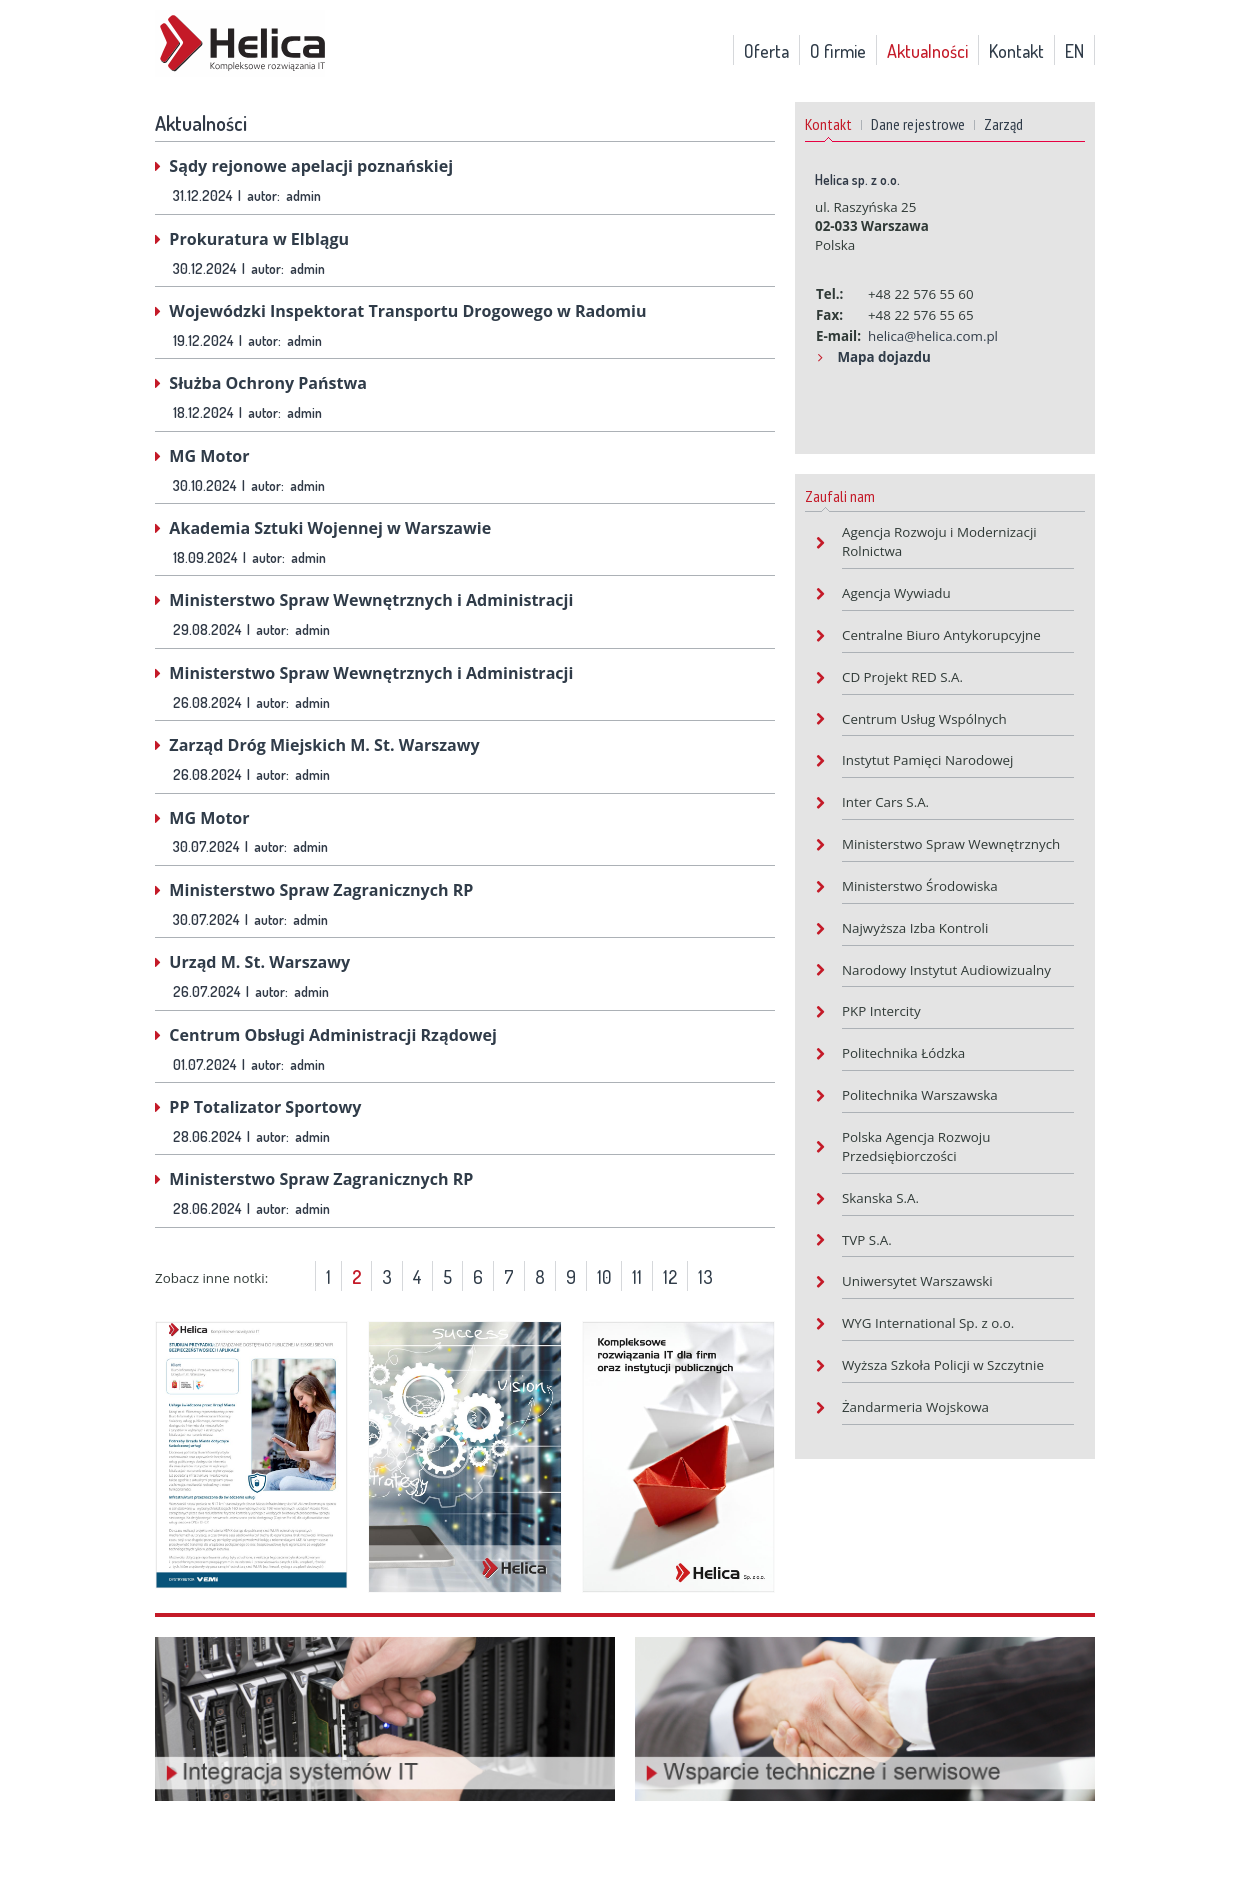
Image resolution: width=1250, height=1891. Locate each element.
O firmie (838, 51)
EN (1074, 51)
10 (604, 1277)
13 (705, 1277)
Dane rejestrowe (918, 124)
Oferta (766, 51)
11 (637, 1277)
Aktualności (927, 51)
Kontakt (1016, 51)
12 (670, 1277)
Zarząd (1003, 124)
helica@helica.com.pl (933, 336)
